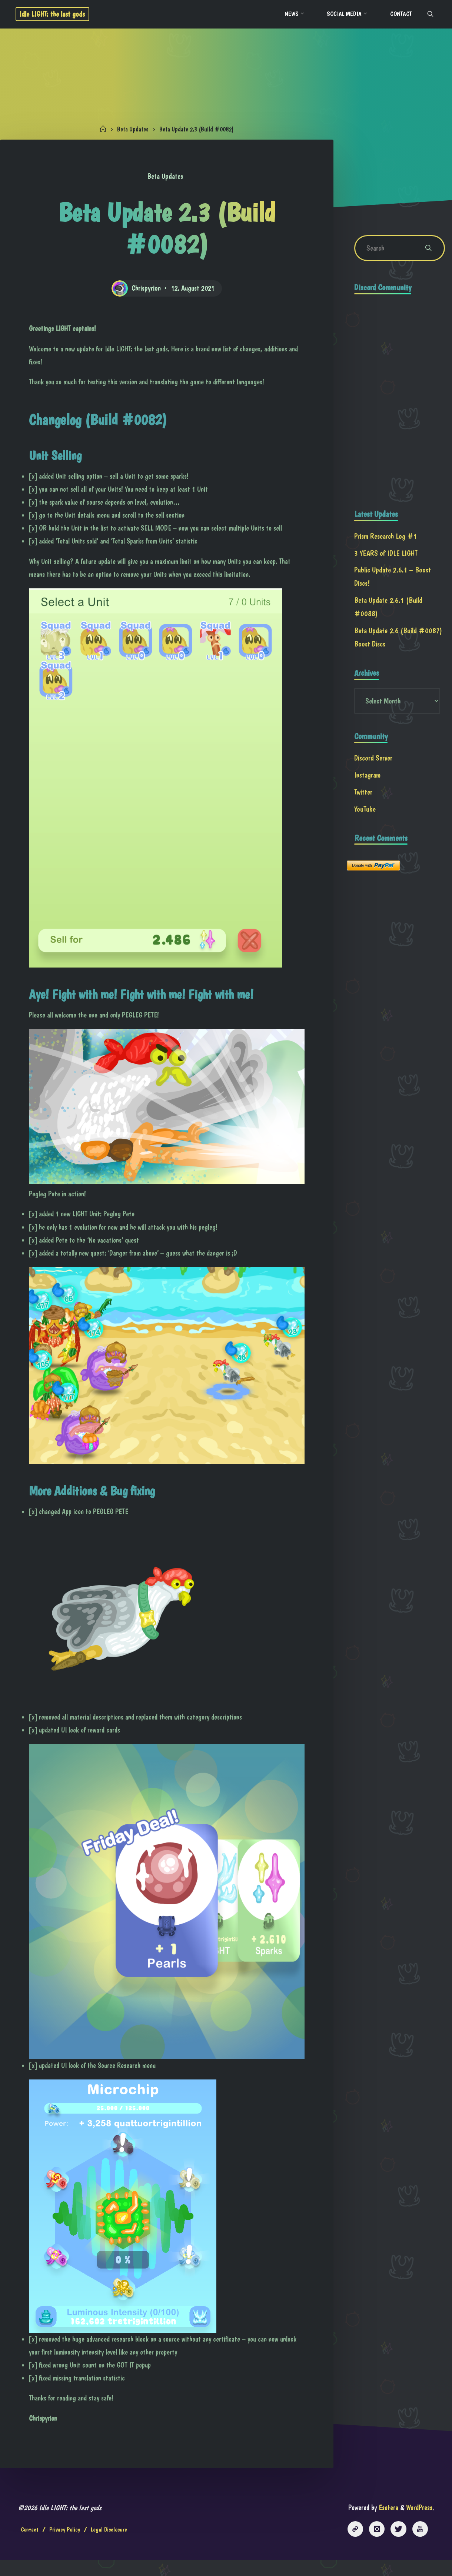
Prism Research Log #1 (386, 538)
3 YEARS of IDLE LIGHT (386, 555)
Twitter (364, 796)
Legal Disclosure (110, 2545)
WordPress (418, 2523)
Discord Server (374, 762)
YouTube (365, 813)
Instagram (368, 779)
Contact (30, 2545)
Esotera (386, 2523)
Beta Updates (130, 129)
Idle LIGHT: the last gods (56, 14)
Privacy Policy (65, 2545)
